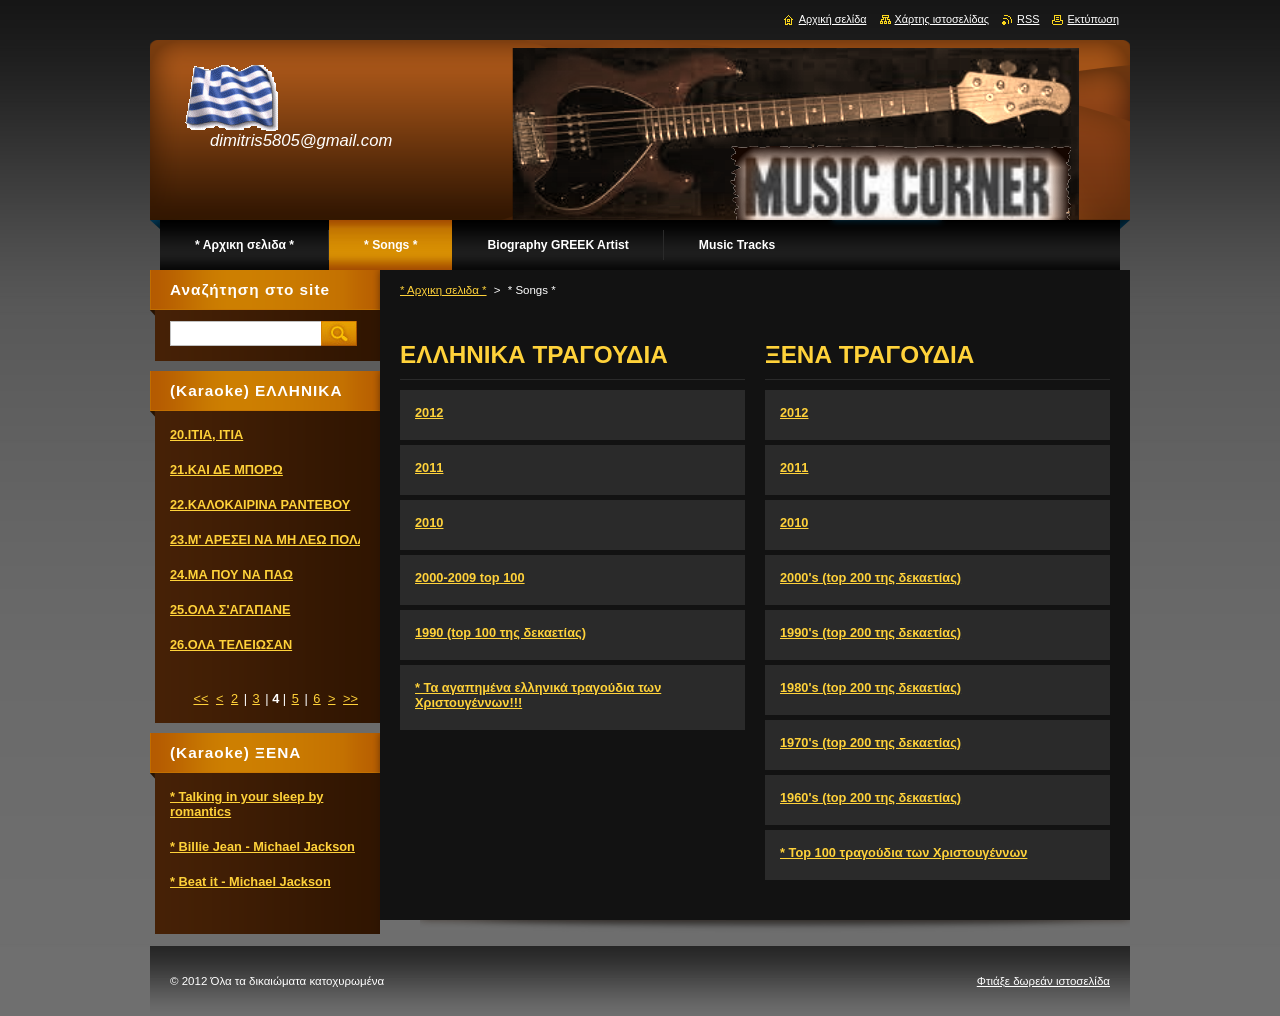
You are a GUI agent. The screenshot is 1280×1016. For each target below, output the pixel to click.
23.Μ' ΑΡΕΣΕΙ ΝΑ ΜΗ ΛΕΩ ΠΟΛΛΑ (272, 539)
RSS (1028, 19)
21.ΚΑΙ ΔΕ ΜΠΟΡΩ (226, 469)
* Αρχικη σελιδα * (443, 290)
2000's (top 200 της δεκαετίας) (870, 577)
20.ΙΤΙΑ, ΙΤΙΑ (206, 434)
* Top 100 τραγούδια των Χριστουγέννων (903, 852)
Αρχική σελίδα (833, 19)
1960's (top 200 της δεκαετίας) (870, 797)
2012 (429, 412)
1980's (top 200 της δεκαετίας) (870, 687)
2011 (429, 467)
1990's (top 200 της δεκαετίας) (870, 632)
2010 (429, 522)
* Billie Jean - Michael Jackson (262, 846)
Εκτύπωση (1093, 19)
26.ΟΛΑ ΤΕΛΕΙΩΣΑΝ (231, 644)
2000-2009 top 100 (470, 577)
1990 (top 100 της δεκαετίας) (500, 632)
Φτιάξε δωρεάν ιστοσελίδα (1043, 981)
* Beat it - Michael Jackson (250, 881)
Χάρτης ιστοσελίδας (942, 19)
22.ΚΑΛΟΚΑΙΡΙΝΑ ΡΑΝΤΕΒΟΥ (260, 504)
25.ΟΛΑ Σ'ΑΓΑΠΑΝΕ (230, 609)
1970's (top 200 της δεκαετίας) (870, 742)
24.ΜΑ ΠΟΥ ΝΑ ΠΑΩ (231, 574)
